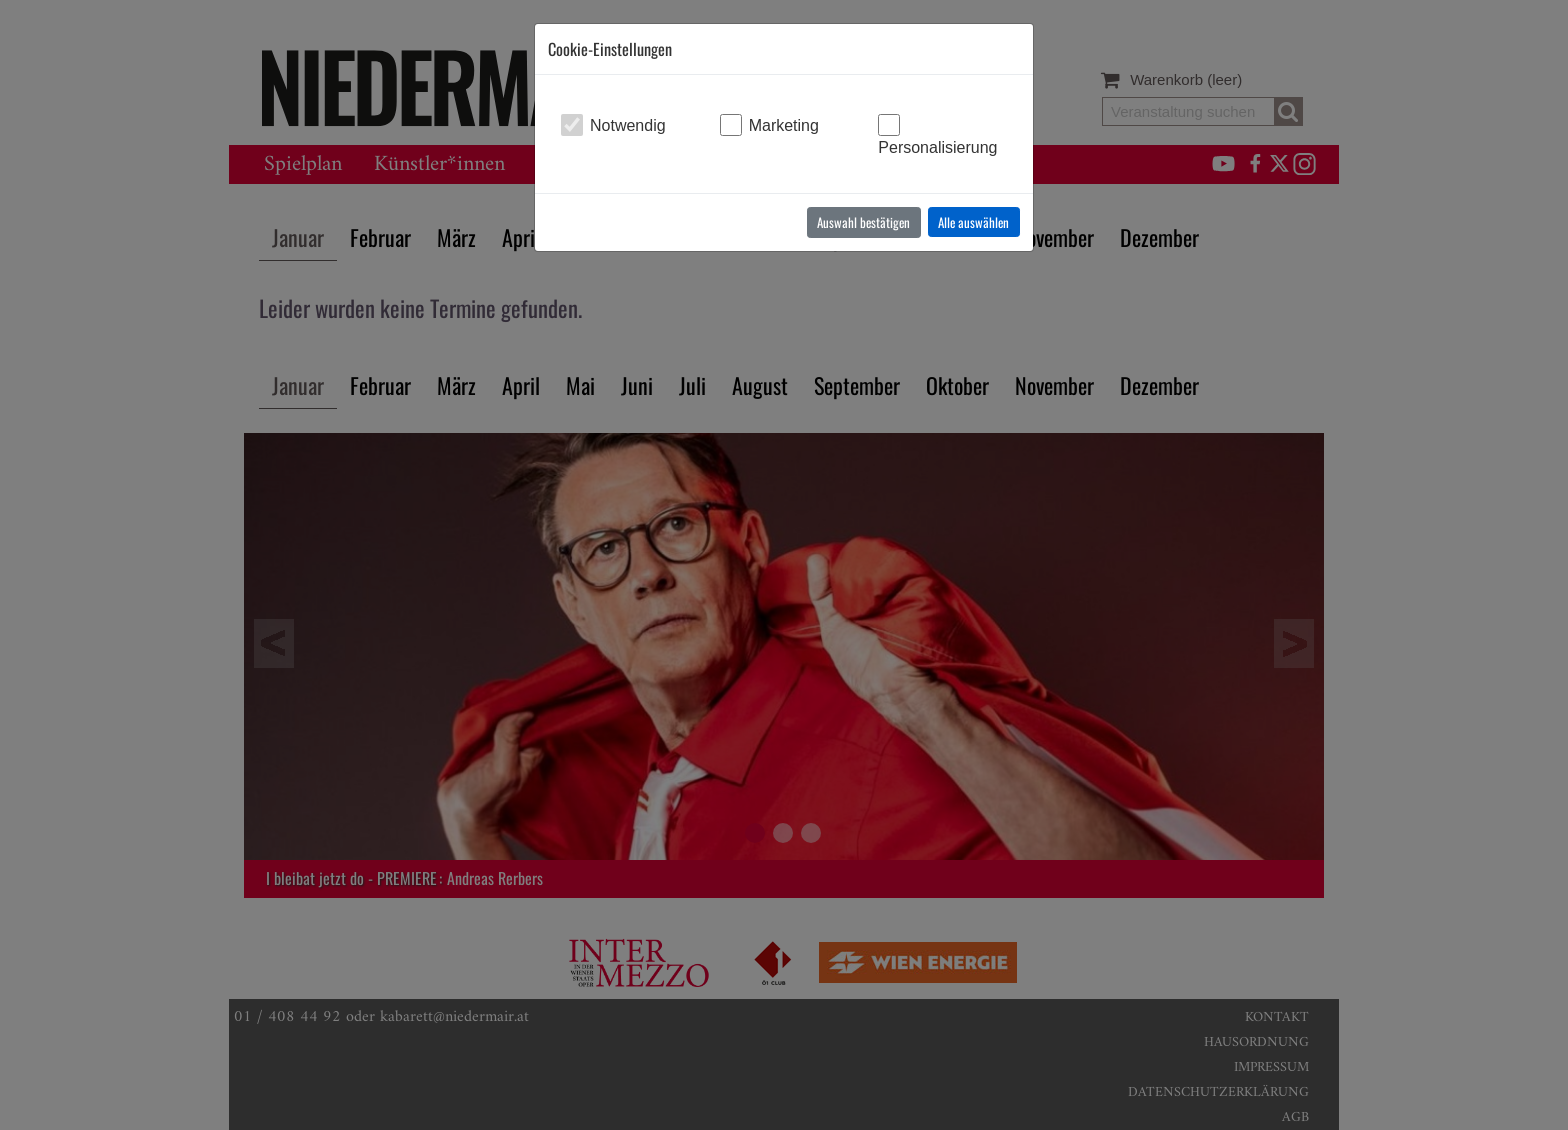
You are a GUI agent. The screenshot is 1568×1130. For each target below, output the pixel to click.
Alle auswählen (973, 222)
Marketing (784, 125)
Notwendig (628, 125)
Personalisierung (937, 147)
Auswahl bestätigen (863, 222)
